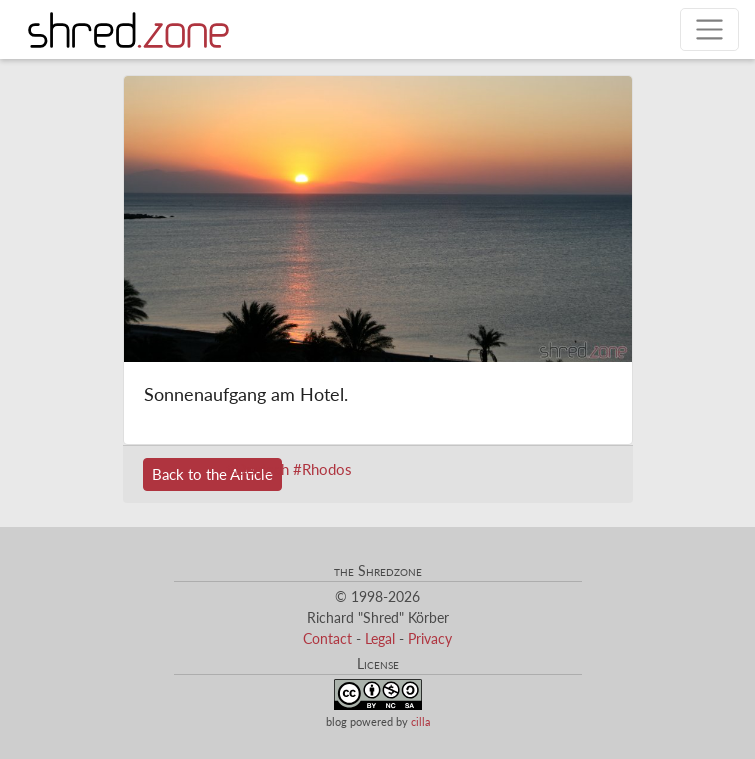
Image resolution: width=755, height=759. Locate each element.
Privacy (430, 638)
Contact (327, 638)
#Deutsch (257, 469)
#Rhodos (322, 469)
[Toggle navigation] (709, 29)
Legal (380, 638)
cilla (420, 721)
